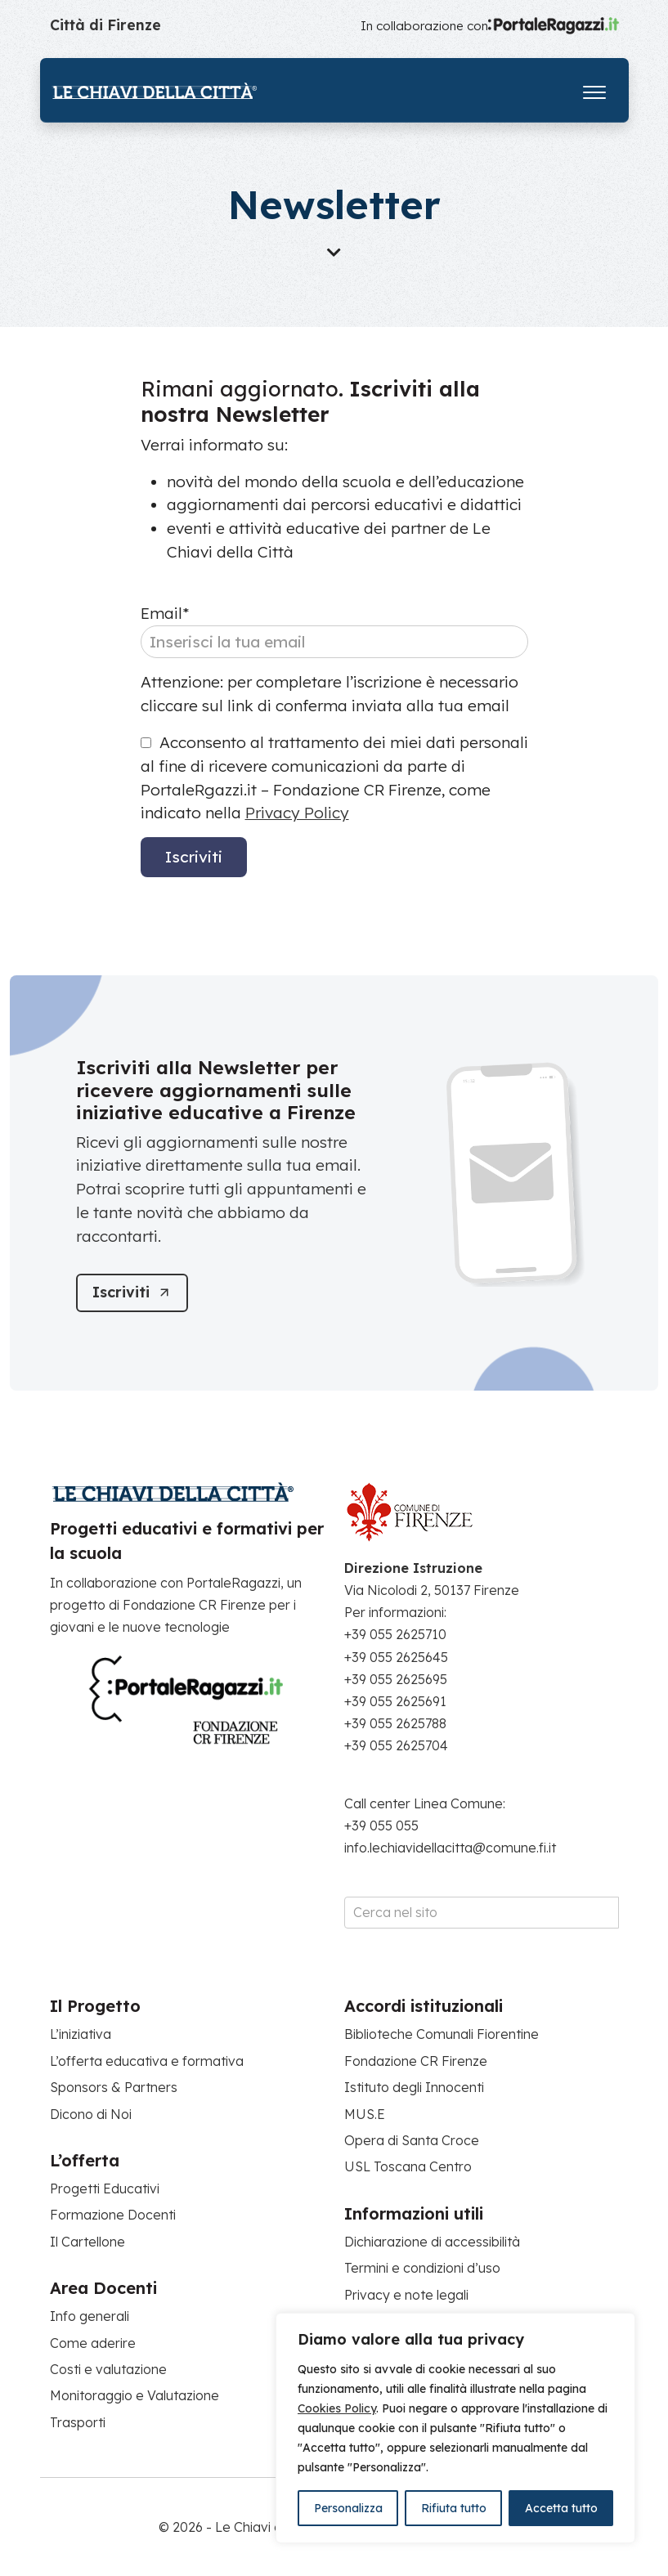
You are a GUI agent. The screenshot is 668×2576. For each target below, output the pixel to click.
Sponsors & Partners (113, 2087)
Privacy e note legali (406, 2295)
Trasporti (77, 2422)
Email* (165, 613)
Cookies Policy (337, 2408)
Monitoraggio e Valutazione (134, 2395)
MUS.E (364, 2114)
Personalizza (348, 2508)
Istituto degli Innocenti (414, 2087)
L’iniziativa (80, 2034)
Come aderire (93, 2343)
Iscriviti (193, 857)
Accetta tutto (561, 2508)
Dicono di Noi (91, 2114)
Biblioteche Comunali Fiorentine (441, 2034)
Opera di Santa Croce (411, 2140)
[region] (455, 2428)
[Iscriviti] (132, 1293)
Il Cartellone (87, 2241)
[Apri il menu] (594, 88)
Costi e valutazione (108, 2369)
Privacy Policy (297, 812)
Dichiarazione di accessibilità (432, 2241)
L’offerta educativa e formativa (147, 2061)
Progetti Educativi (104, 2188)
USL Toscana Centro (408, 2166)
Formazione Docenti (113, 2214)
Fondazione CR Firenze (415, 2061)
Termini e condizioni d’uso (422, 2268)
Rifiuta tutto (453, 2508)
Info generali (89, 2316)
